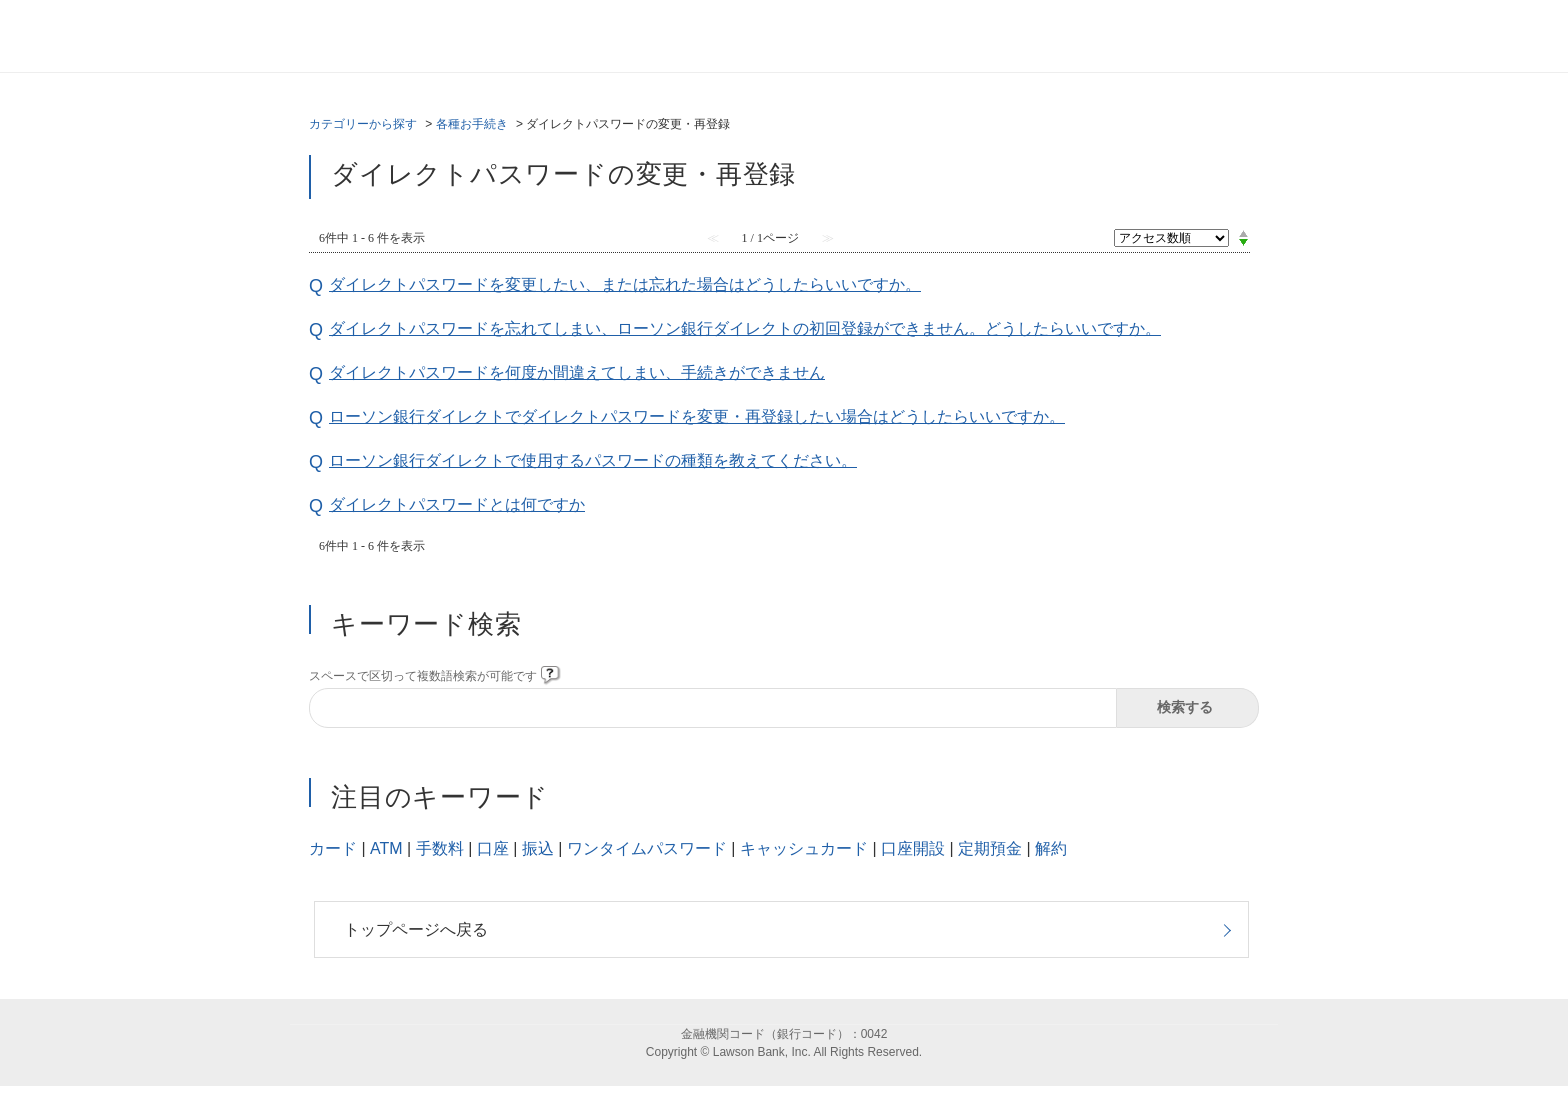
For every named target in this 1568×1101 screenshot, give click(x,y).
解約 (1051, 848)
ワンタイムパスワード (647, 848)
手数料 (440, 848)
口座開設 (913, 848)
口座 (493, 848)
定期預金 (990, 848)
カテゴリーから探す (363, 124)
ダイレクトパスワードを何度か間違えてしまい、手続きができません (577, 372)
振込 (538, 848)
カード (333, 848)
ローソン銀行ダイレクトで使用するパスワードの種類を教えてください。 (593, 460)
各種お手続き (472, 124)
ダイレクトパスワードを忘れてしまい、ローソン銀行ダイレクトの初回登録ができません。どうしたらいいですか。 (745, 328)
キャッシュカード (804, 848)
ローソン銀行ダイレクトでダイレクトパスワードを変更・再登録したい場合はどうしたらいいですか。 (697, 416)
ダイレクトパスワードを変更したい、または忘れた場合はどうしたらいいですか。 (625, 284)
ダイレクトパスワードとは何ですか (457, 504)
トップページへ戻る (416, 929)
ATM (386, 848)
